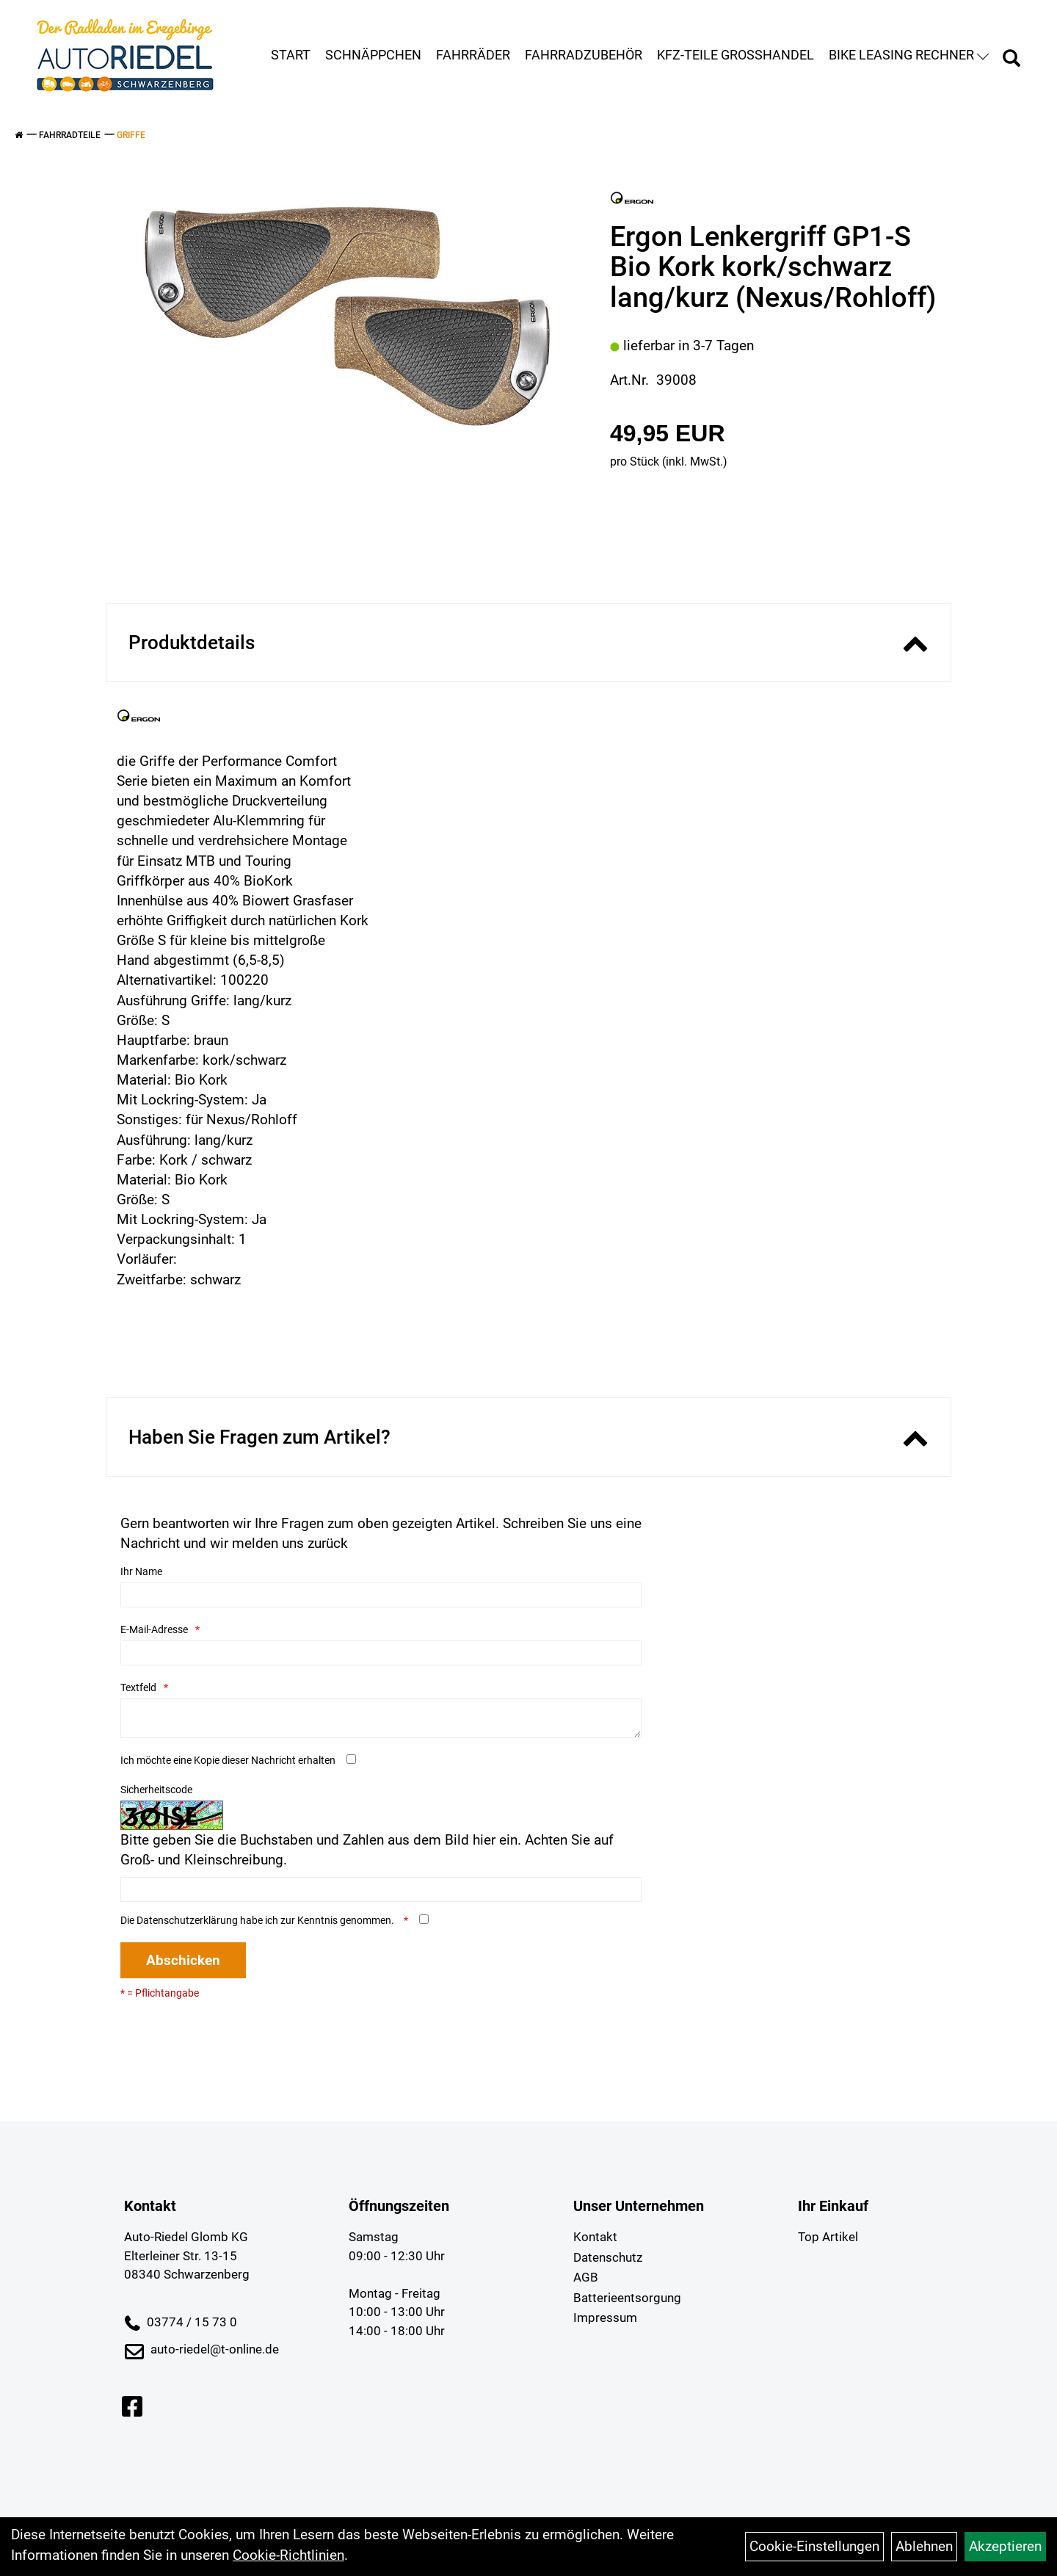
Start (290, 54)
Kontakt (595, 2236)
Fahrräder (473, 54)
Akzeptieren (1005, 2546)
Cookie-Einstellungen (814, 2546)
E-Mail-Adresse (154, 1629)
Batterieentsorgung (627, 2297)
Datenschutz (607, 2257)
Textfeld (138, 1687)
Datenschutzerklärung (187, 1920)
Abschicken (183, 1960)
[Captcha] (381, 1889)
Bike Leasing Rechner (909, 54)
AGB (585, 2277)
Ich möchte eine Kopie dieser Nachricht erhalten (227, 1760)
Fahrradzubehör (583, 54)
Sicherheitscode (156, 1789)
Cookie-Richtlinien (288, 2555)
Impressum (605, 2317)
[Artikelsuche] (1011, 60)
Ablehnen (924, 2546)
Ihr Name (141, 1571)
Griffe (131, 135)
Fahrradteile (70, 135)
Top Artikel (828, 2236)
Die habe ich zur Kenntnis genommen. (258, 1920)
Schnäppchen (373, 54)
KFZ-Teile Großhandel (735, 54)
